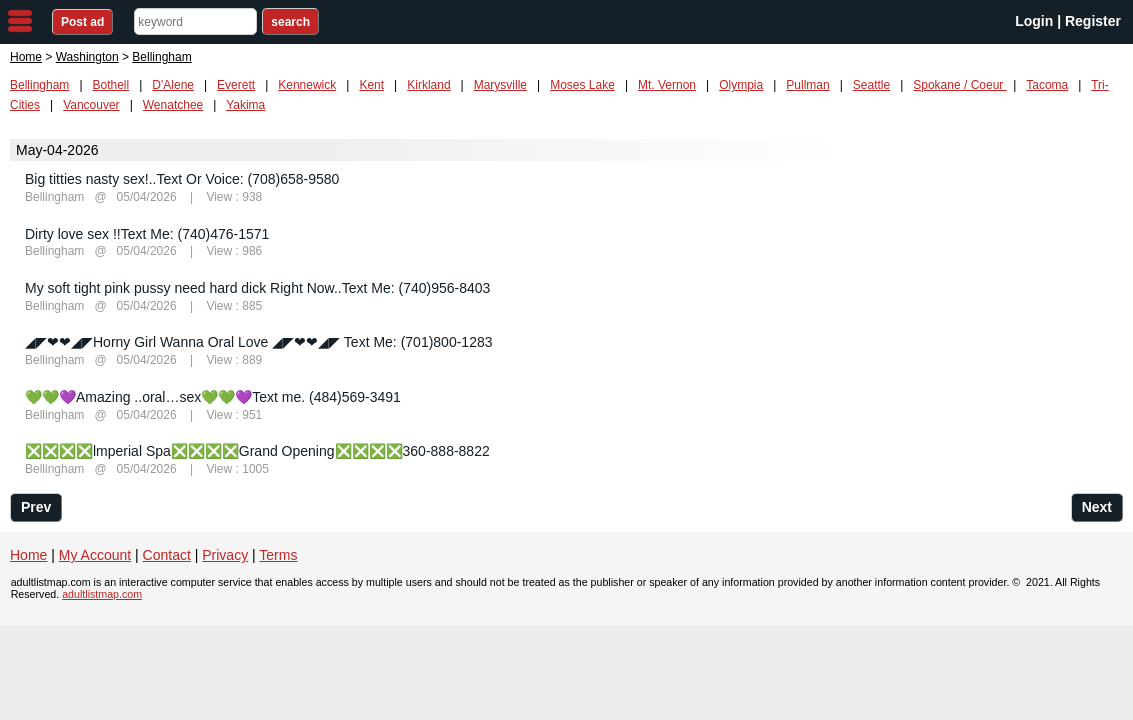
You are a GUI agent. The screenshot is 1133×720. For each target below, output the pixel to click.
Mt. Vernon (667, 85)
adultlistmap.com (102, 594)
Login (1034, 21)
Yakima (245, 105)
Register (1093, 21)
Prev (36, 507)
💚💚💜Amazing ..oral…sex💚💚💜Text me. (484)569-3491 (213, 397)
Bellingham (39, 85)
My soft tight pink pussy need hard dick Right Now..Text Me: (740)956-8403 (257, 288)
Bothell (111, 85)
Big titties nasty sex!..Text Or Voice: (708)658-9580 (182, 179)
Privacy (225, 555)
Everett (236, 85)
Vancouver (91, 105)
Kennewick (307, 85)
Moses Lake (582, 85)
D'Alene (173, 85)
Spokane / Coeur (959, 85)
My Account (95, 555)
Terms (278, 555)
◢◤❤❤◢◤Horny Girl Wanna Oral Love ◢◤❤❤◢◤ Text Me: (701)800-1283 (259, 342)
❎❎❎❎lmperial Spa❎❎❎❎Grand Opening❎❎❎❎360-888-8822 (257, 451)
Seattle (871, 85)
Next (1097, 507)
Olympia (741, 85)
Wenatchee (173, 105)
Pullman (807, 85)
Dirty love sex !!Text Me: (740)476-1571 (147, 234)
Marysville (500, 85)
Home (26, 57)
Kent (371, 85)
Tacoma (1047, 85)
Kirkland (428, 85)
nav (20, 21)
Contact (167, 555)
